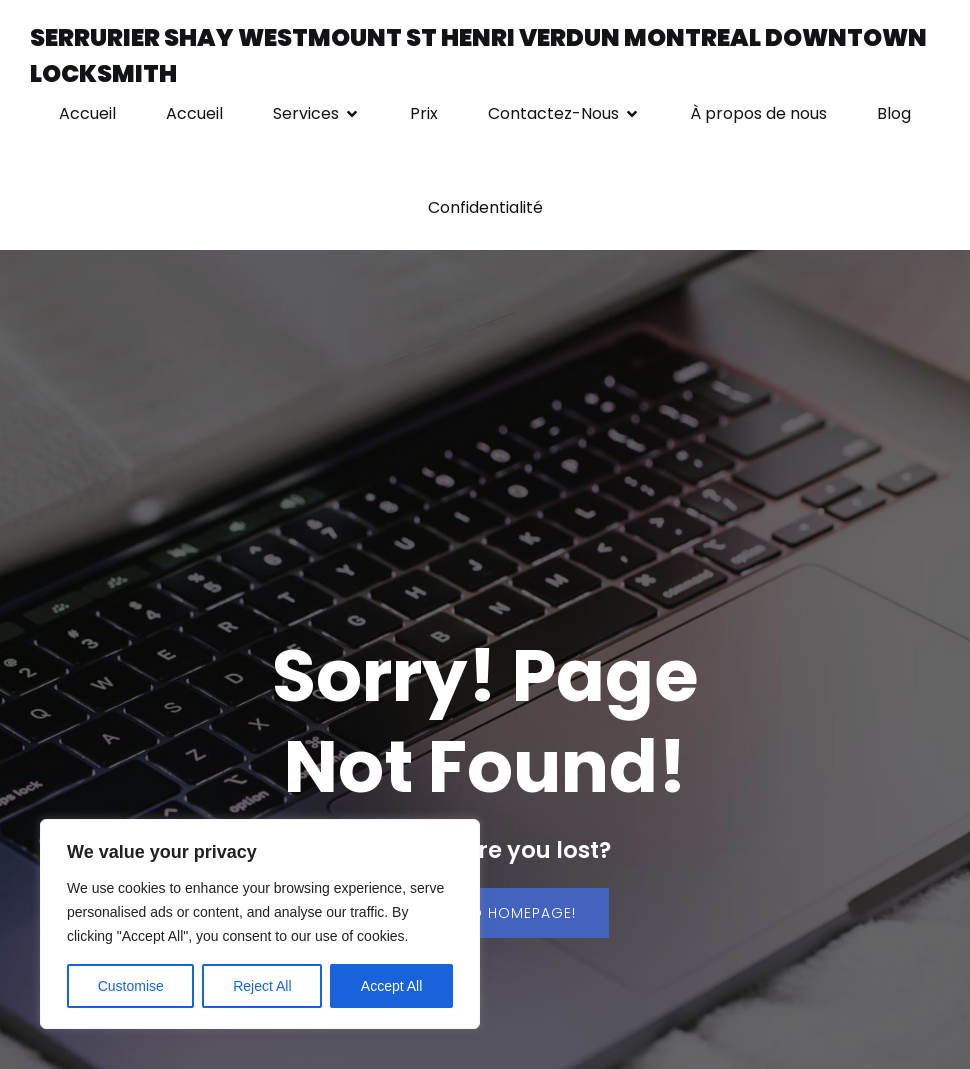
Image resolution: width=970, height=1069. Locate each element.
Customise (131, 986)
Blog (894, 113)
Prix (424, 113)
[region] (260, 924)
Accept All (391, 986)
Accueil (87, 113)
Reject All (262, 986)
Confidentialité (485, 207)
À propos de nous (758, 113)
